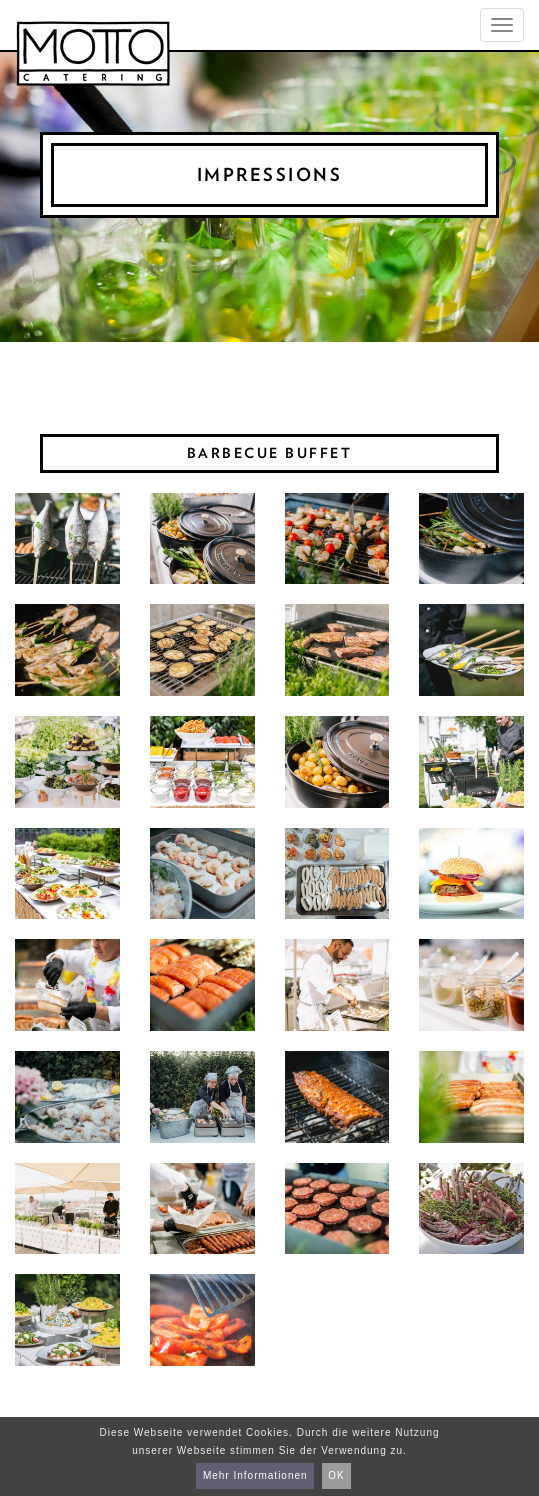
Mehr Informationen (255, 1475)
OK (336, 1475)
